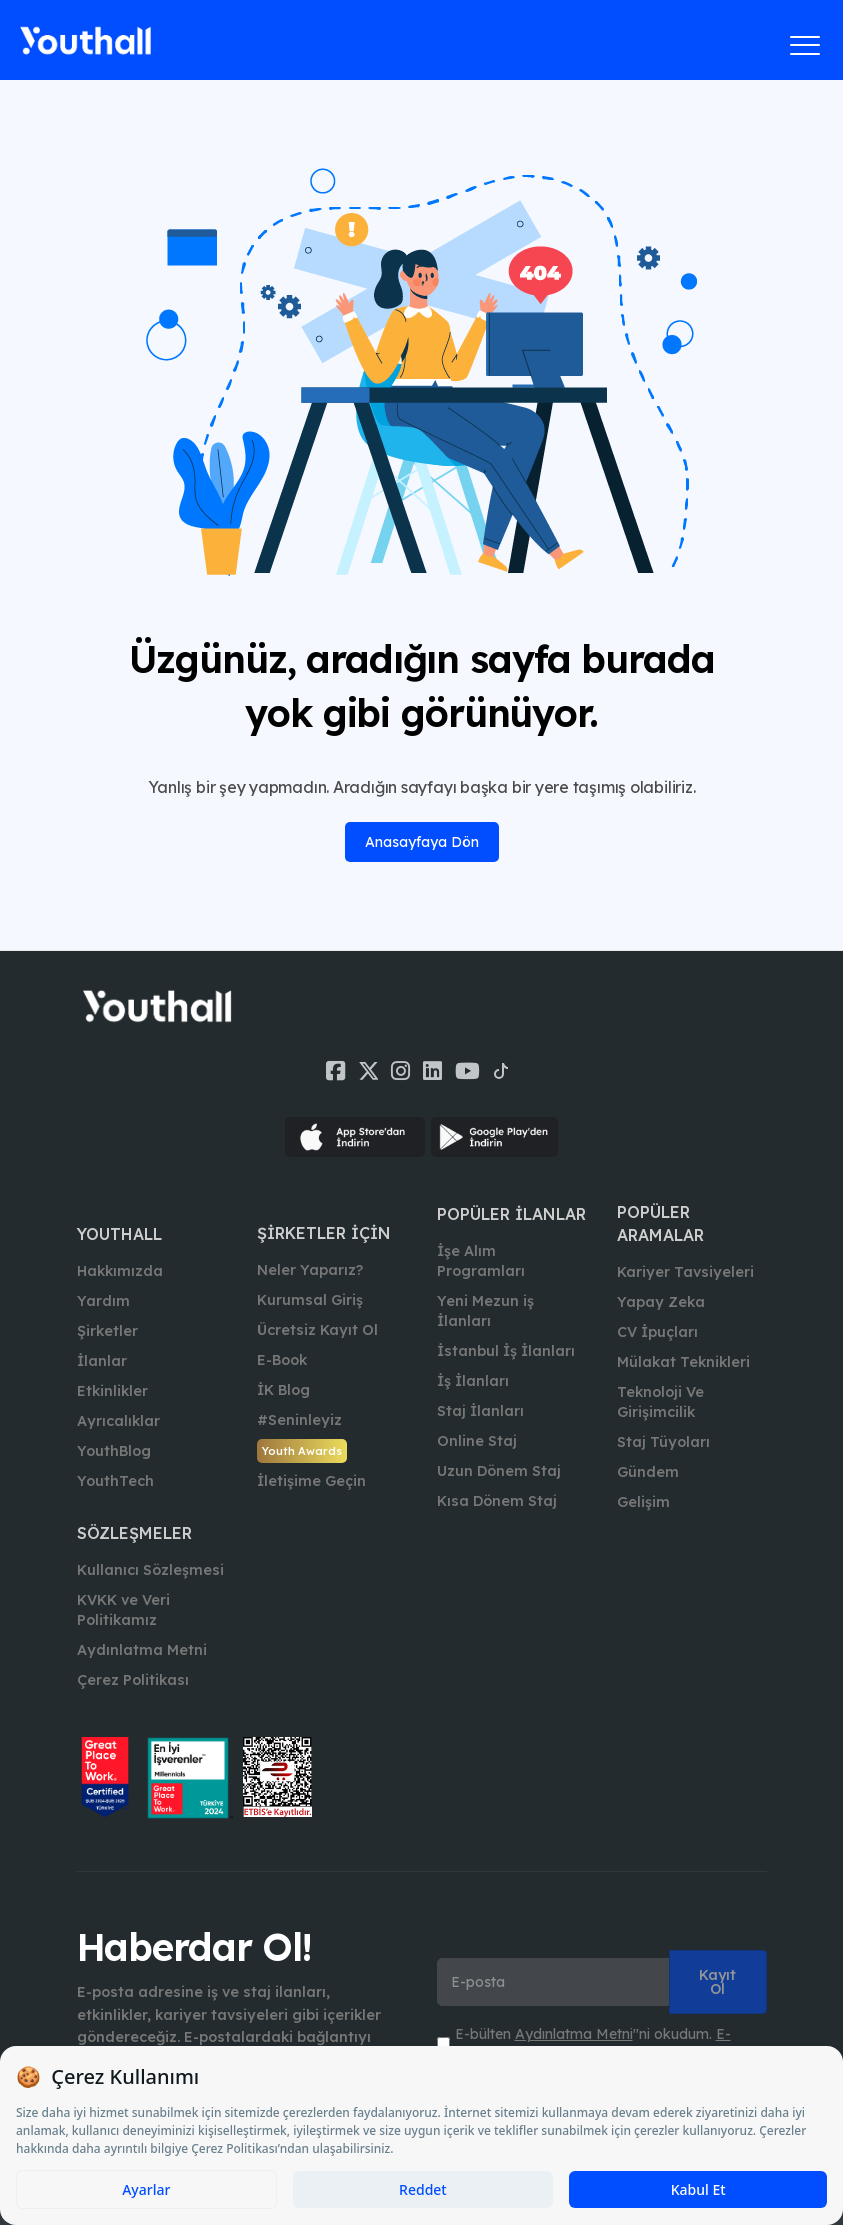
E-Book (282, 1360)
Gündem (648, 1472)
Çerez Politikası (133, 1680)
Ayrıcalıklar (118, 1421)
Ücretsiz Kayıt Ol (317, 1330)
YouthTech (115, 1481)
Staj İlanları (480, 1411)
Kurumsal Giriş (310, 1300)
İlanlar (102, 1361)
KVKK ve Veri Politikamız (123, 1610)
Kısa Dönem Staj (497, 1501)
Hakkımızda (120, 1271)
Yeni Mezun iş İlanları (485, 1311)
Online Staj (477, 1441)
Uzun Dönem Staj (499, 1471)
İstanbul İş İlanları (506, 1351)
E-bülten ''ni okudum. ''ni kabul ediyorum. (593, 2044)
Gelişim (643, 1502)
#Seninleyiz (299, 1420)
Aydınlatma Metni (142, 1650)
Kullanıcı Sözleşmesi (150, 1570)
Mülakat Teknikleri (683, 1362)
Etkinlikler (112, 1391)
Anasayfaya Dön (422, 842)
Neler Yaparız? (310, 1270)
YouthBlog (114, 1451)
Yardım (103, 1301)
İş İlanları (473, 1381)
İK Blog (283, 1390)
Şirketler (107, 1331)
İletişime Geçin (311, 1481)
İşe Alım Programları (481, 1261)
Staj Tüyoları (663, 1442)
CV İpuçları (657, 1332)
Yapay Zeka (661, 1302)
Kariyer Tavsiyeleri (685, 1272)
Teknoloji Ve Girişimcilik (660, 1402)
